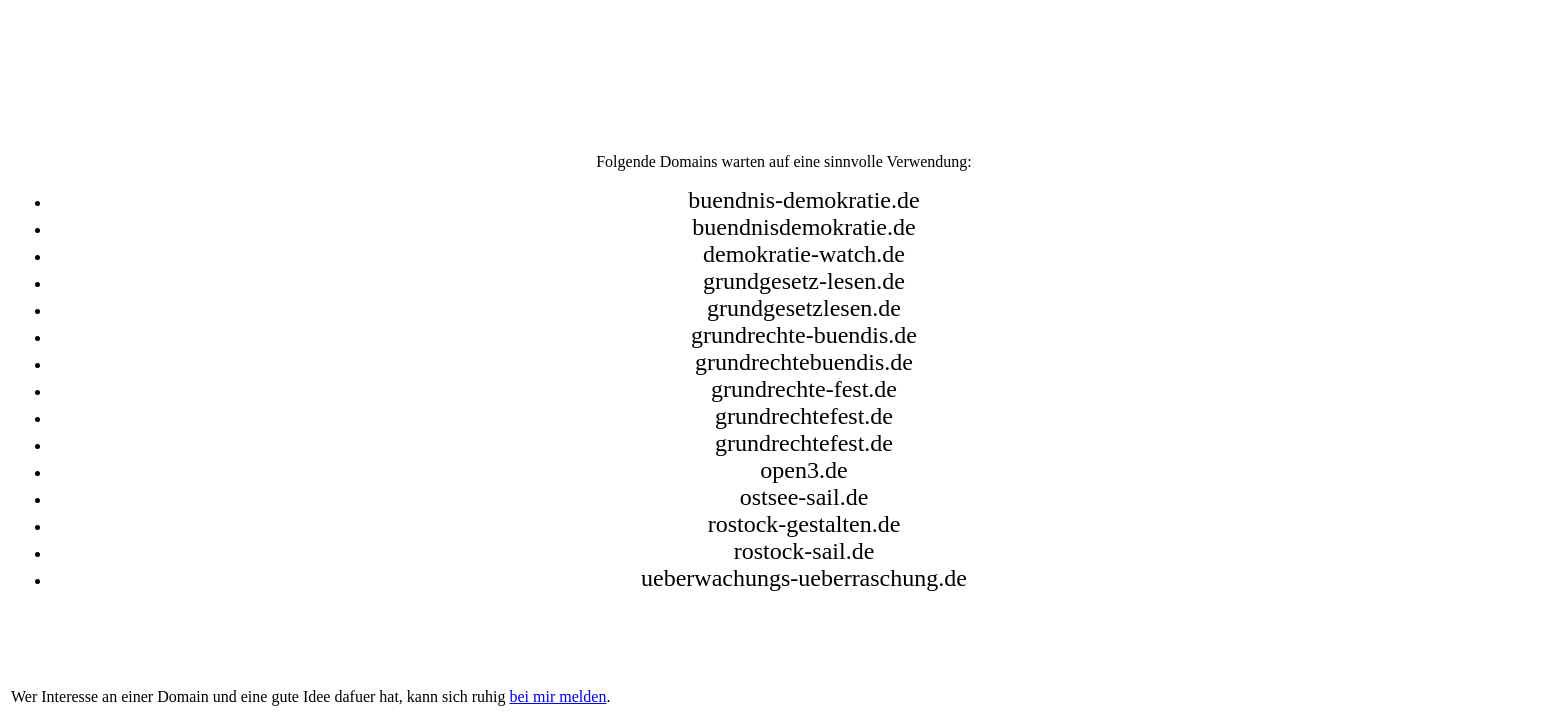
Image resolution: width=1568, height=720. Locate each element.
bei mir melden (558, 696)
